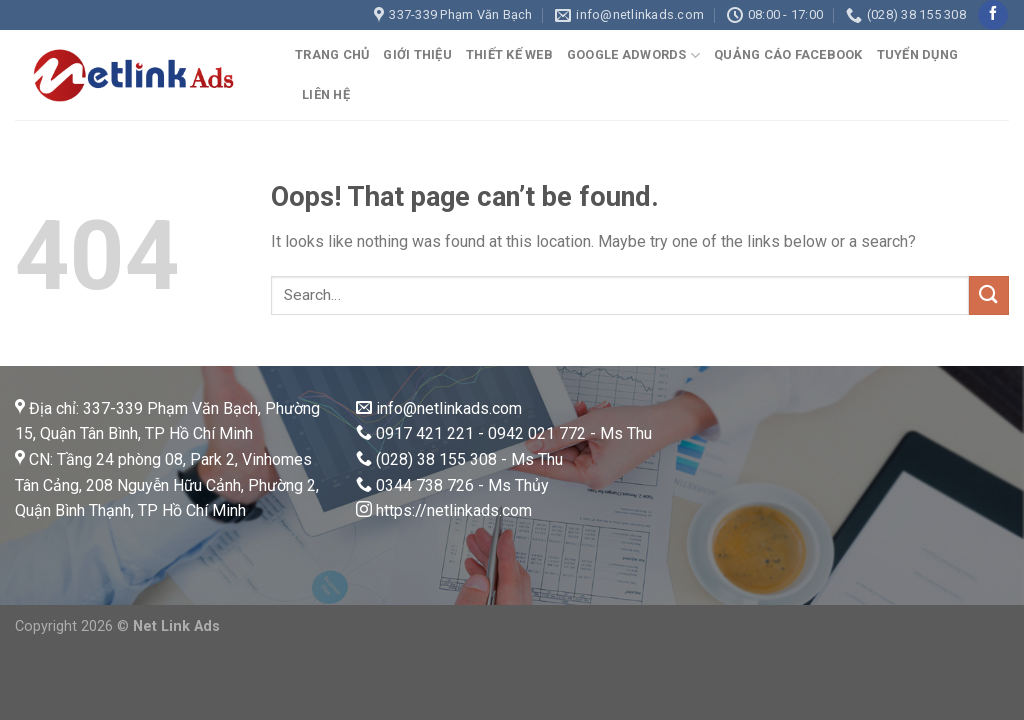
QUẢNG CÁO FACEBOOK (788, 54)
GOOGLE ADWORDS (633, 55)
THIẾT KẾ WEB (509, 54)
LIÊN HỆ (326, 94)
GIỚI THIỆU (417, 54)
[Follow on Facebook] (992, 15)
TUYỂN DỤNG (918, 54)
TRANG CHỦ (332, 54)
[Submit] (989, 295)
